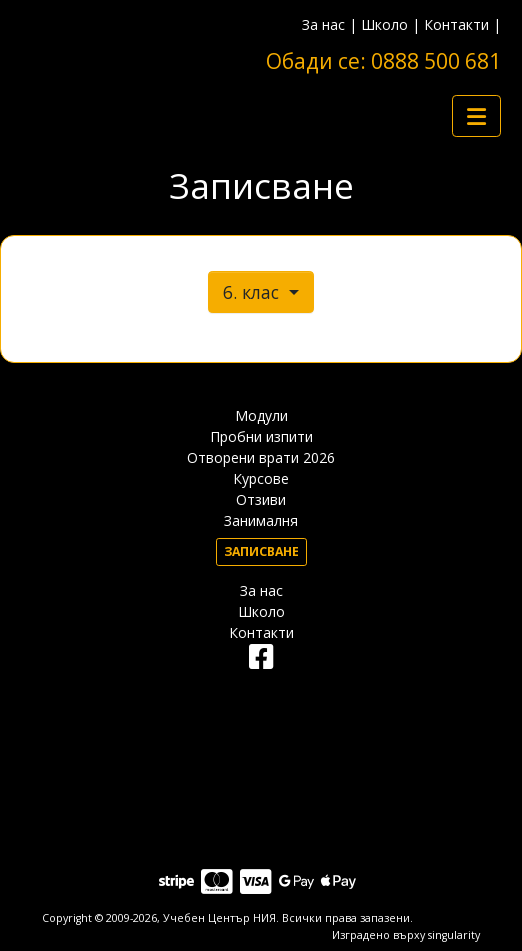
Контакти (456, 24)
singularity (454, 935)
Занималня (261, 520)
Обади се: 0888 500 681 (383, 61)
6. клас (253, 292)
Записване (261, 551)
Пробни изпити (261, 436)
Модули (261, 415)
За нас (323, 24)
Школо (384, 24)
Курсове (261, 478)
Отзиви (261, 499)
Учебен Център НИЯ (219, 918)
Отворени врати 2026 (261, 457)
